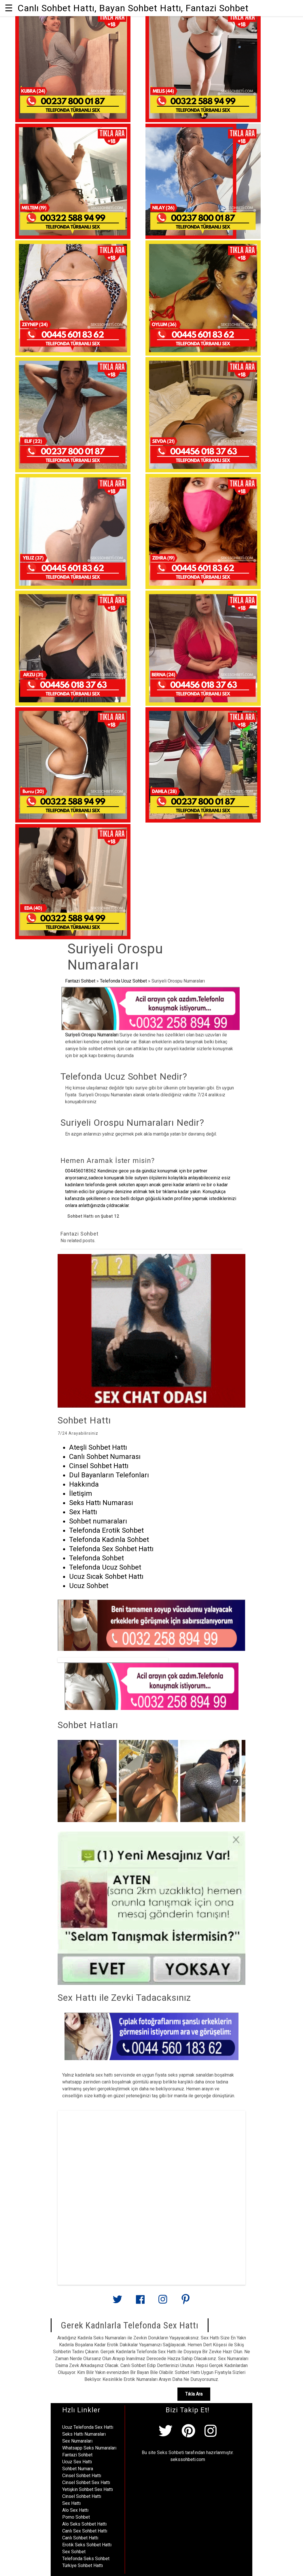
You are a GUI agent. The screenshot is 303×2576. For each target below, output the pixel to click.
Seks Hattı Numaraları (84, 2434)
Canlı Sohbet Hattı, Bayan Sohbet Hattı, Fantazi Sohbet (133, 8)
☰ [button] (9, 8)
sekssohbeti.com (187, 2459)
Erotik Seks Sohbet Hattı (86, 2544)
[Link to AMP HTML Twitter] (117, 2301)
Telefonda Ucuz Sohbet (123, 981)
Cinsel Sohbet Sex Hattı (86, 2482)
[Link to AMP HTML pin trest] (185, 2301)
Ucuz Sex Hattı (77, 2461)
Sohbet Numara (77, 2468)
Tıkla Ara (193, 2394)
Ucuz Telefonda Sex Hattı (87, 2427)
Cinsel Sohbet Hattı (81, 2475)
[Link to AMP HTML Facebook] (140, 2302)
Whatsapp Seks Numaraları (89, 2448)
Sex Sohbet (74, 2551)
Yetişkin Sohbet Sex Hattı (87, 2489)
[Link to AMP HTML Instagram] (162, 2302)
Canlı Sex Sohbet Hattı (84, 2531)
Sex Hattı (71, 2503)
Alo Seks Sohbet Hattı (84, 2524)
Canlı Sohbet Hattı (80, 2538)
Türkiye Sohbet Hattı (82, 2565)
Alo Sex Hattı (75, 2510)
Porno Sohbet (76, 2517)
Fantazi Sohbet (80, 981)
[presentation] (236, 1781)
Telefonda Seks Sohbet (85, 2558)
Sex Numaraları (77, 2441)
